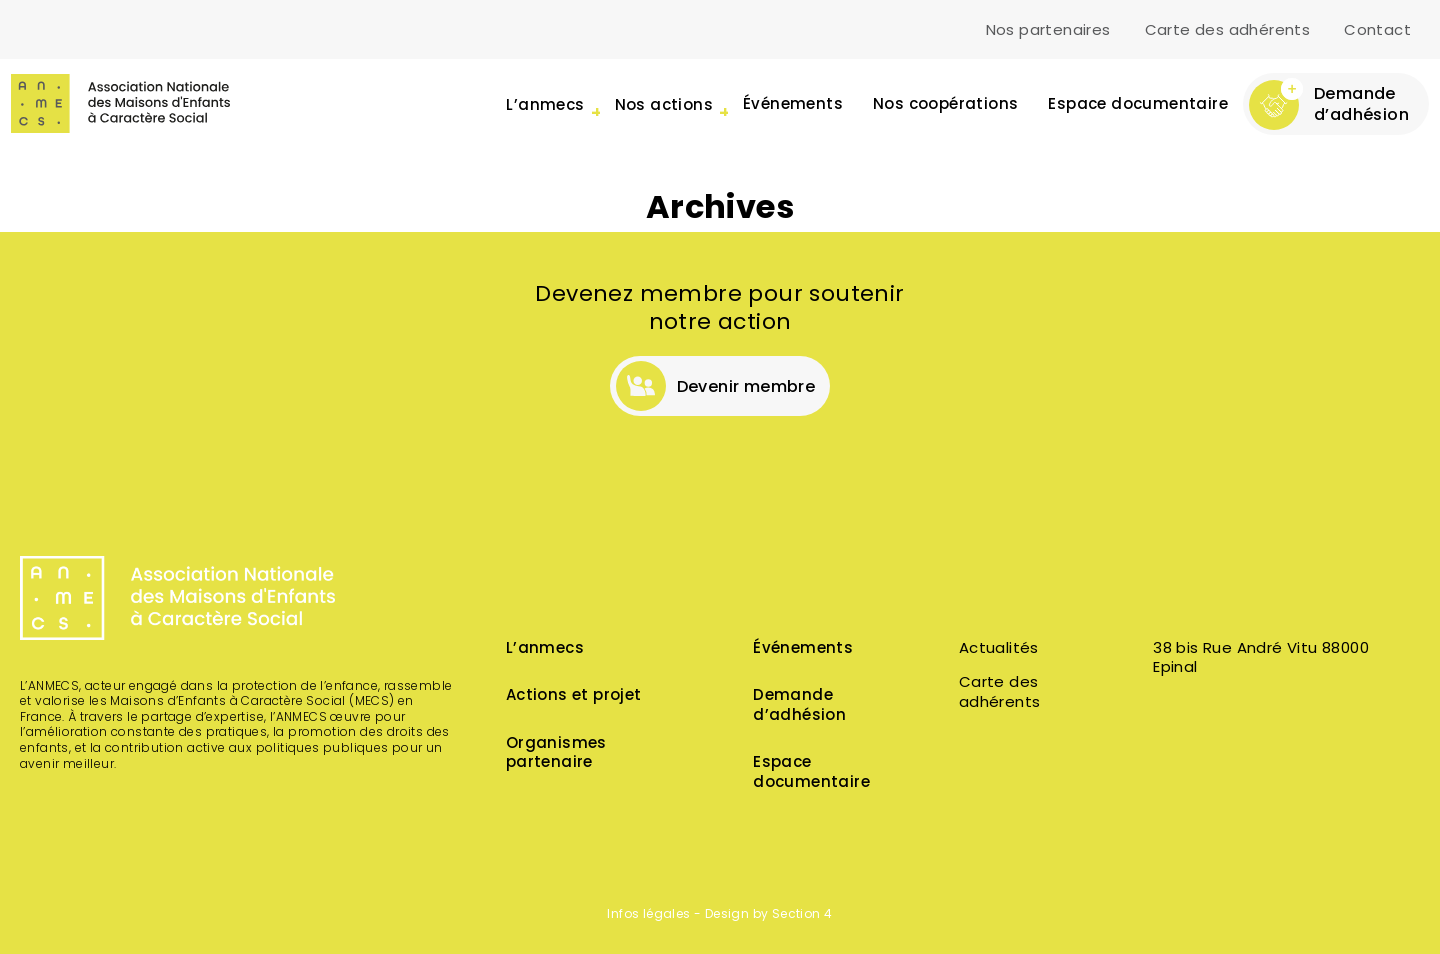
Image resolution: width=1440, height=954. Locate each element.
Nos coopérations (945, 105)
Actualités (999, 649)
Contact (1377, 31)
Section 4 (802, 915)
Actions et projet (574, 696)
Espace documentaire (1138, 105)
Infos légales (648, 915)
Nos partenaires (1048, 31)
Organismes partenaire (556, 754)
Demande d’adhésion (799, 706)
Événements (793, 105)
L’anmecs (545, 649)
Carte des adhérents (1228, 31)
